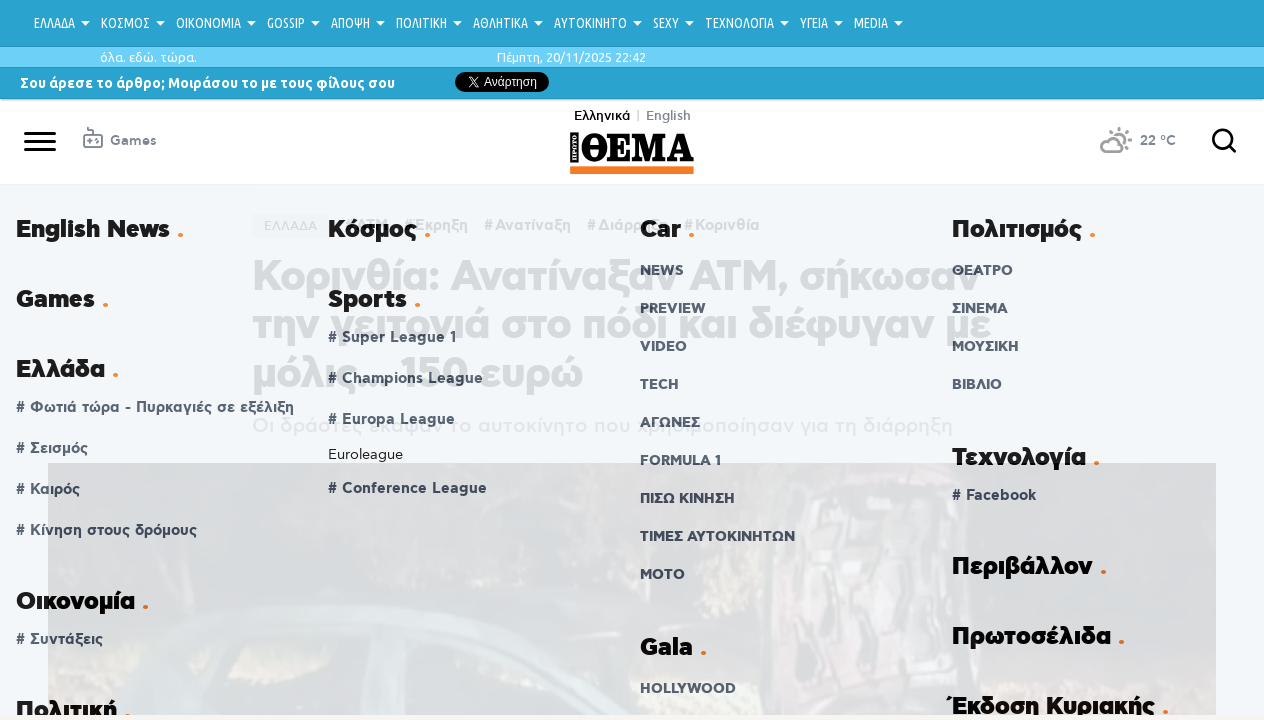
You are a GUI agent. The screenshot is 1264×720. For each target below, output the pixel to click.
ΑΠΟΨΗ (350, 23)
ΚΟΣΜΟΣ (125, 23)
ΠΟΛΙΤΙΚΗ (421, 23)
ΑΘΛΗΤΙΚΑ (500, 23)
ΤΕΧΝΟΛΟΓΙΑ (739, 23)
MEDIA (871, 23)
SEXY (666, 23)
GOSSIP (286, 23)
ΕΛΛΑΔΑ (54, 23)
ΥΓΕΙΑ (814, 23)
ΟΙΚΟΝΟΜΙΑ (208, 23)
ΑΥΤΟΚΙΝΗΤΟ (590, 23)
